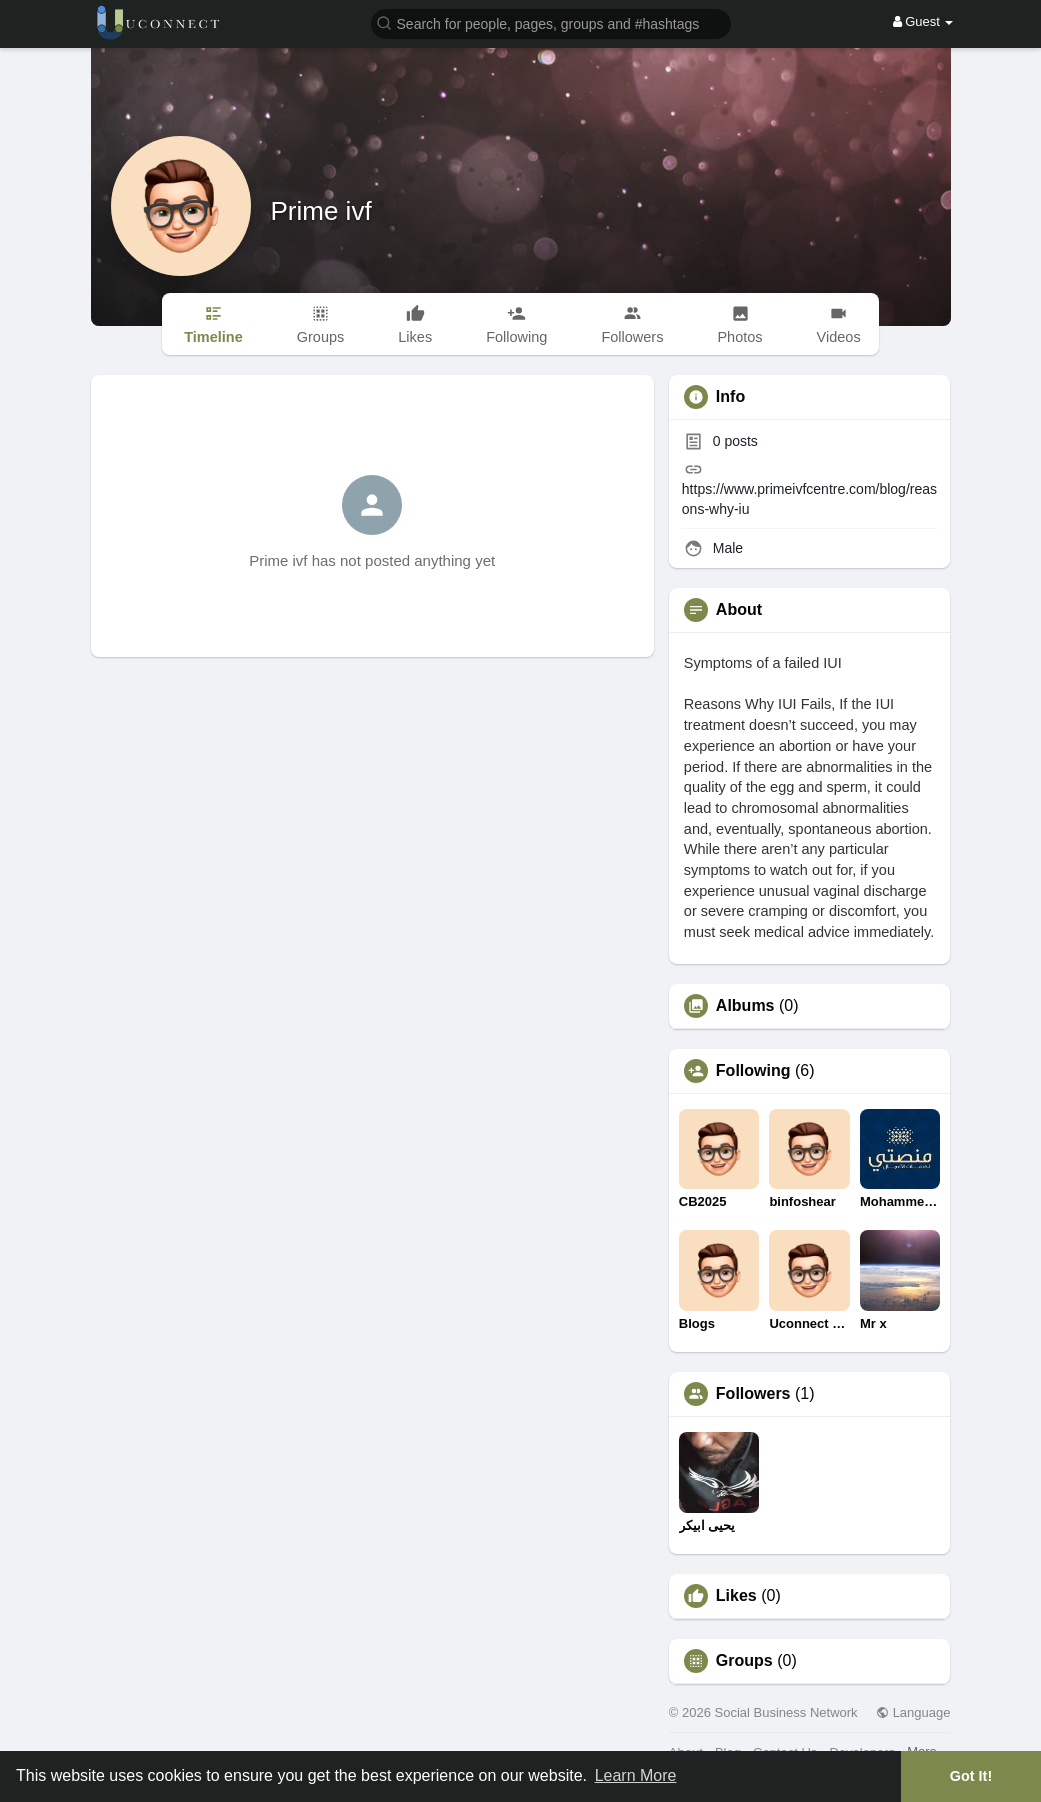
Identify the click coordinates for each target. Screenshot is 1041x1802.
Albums (745, 1006)
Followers (753, 1394)
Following (753, 1071)
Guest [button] (923, 21)
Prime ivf (321, 211)
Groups (744, 1661)
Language (913, 1712)
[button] (551, 22)
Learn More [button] (636, 1775)
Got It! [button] (971, 1776)
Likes (736, 1596)
